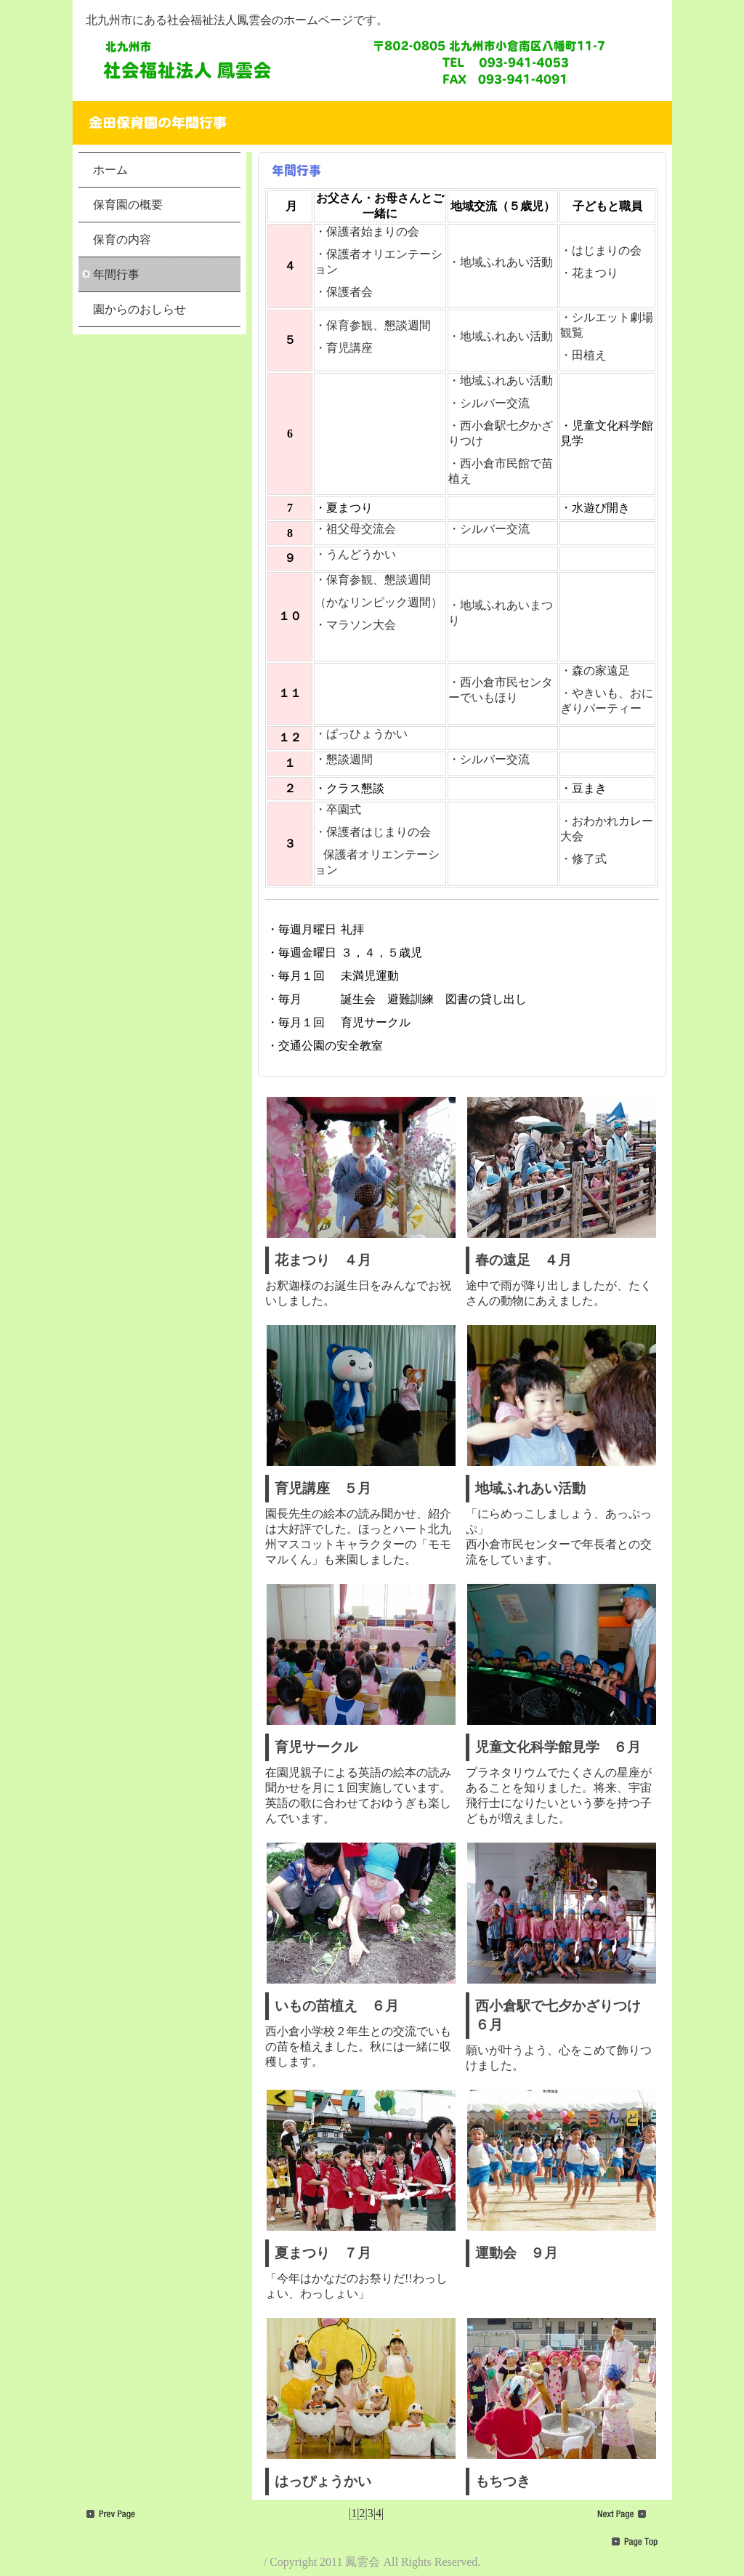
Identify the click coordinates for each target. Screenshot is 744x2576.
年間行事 (116, 274)
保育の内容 (122, 239)
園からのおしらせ (139, 309)
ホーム (110, 170)
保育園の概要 (128, 204)
